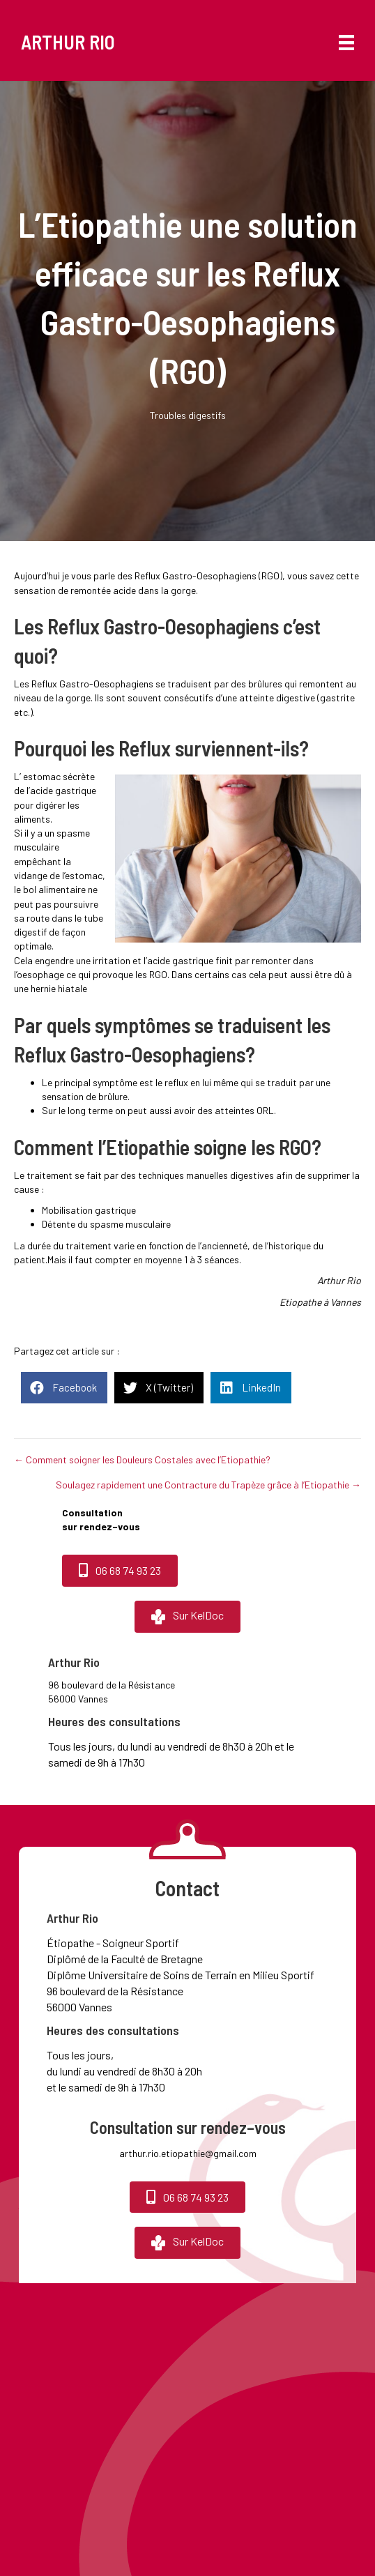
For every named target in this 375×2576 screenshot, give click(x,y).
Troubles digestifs (188, 415)
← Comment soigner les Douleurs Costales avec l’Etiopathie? (142, 1459)
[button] (120, 1570)
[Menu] (339, 42)
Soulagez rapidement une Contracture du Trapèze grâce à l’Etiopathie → (208, 1485)
